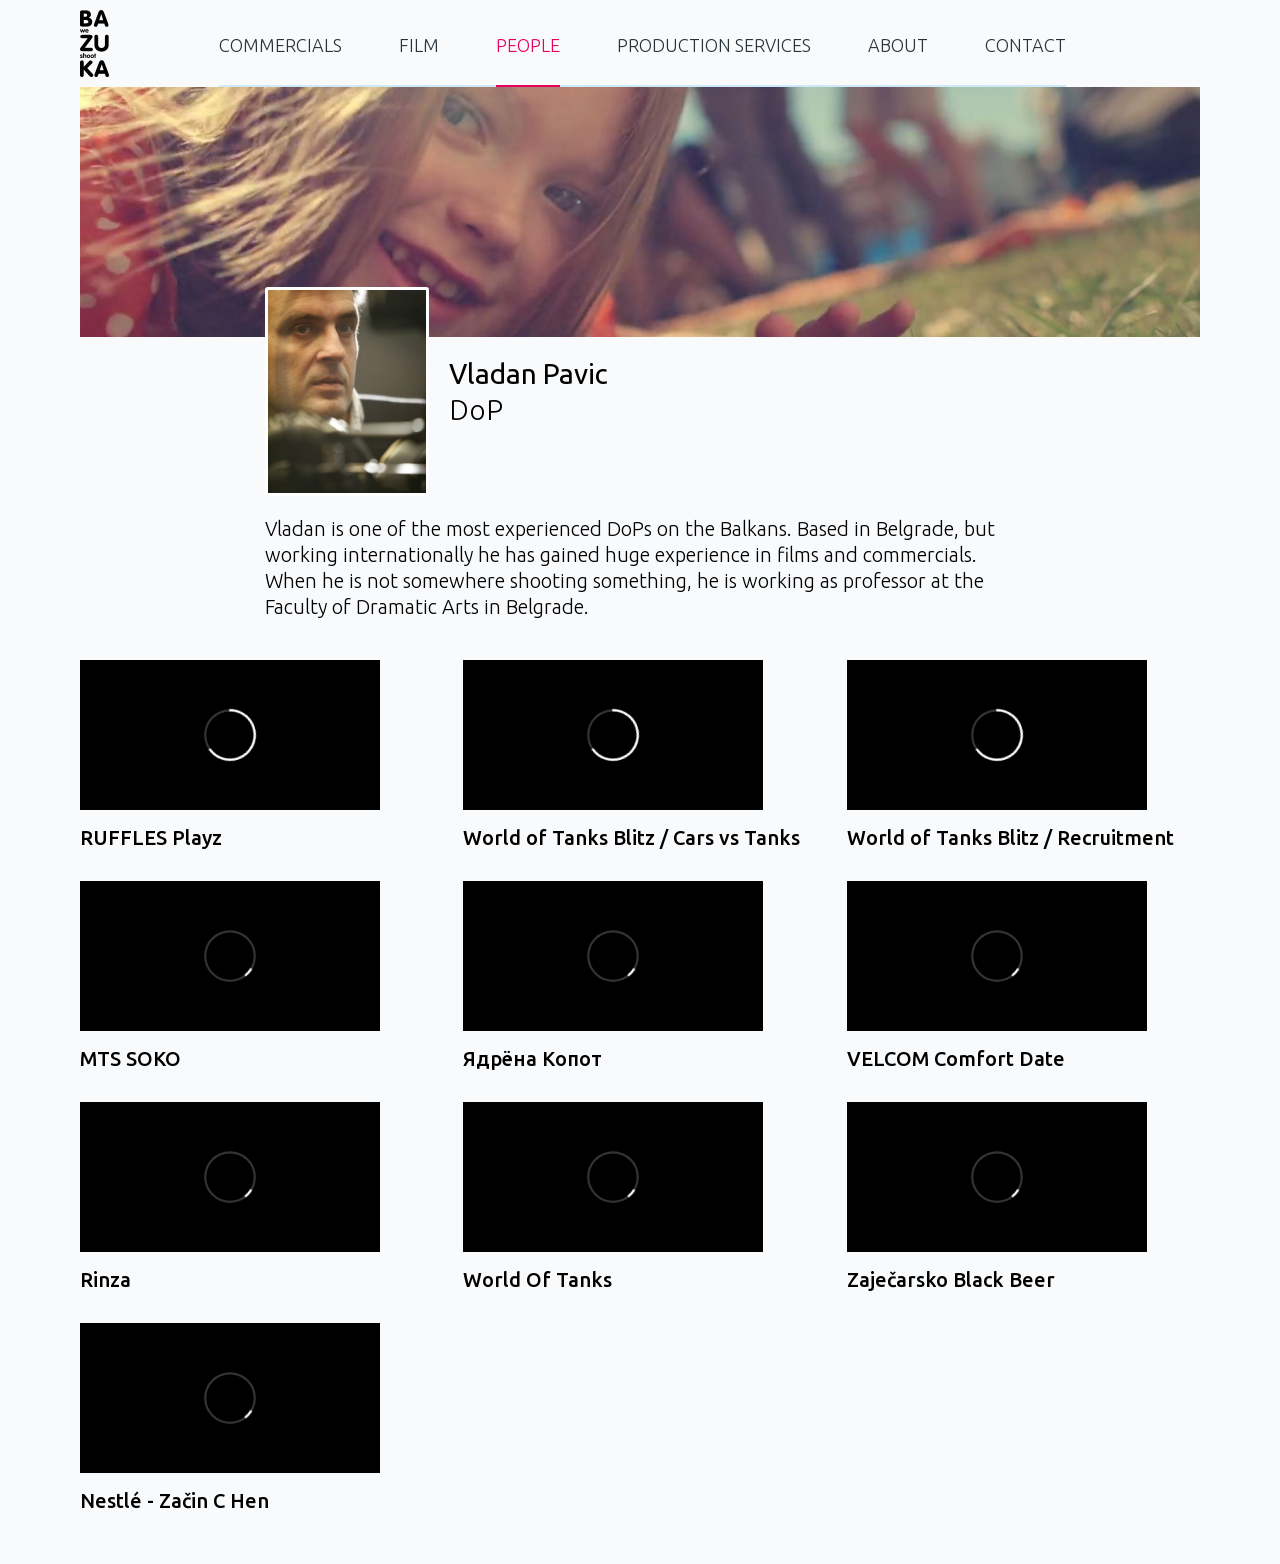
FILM (419, 45)
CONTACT (1025, 45)
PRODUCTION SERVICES (714, 45)
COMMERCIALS (280, 45)
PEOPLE (528, 45)
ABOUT (898, 45)
